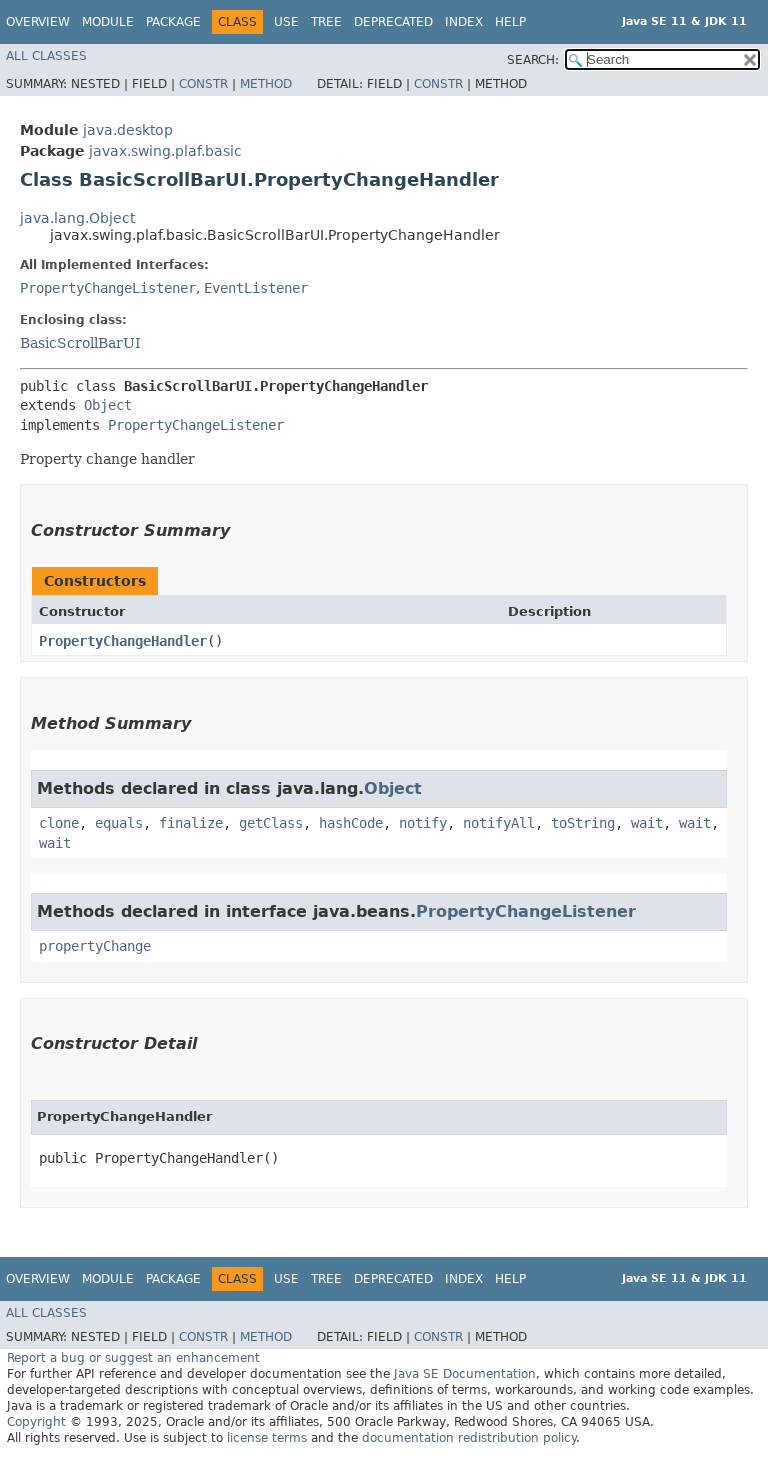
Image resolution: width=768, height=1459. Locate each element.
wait (647, 823)
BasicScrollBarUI (80, 343)
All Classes (46, 56)
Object (108, 405)
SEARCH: (533, 60)
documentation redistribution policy (469, 1438)
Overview (38, 22)
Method (266, 84)
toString (583, 823)
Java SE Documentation (465, 1374)
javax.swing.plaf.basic (165, 151)
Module (108, 22)
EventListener (256, 288)
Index (464, 22)
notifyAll (499, 823)
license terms (267, 1438)
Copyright (36, 1422)
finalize (191, 823)
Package (173, 22)
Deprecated (393, 22)
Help (510, 22)
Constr (203, 84)
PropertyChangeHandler (123, 641)
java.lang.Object (77, 218)
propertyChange (95, 946)
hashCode (351, 823)
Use (286, 22)
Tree (326, 22)
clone (59, 823)
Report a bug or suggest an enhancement (133, 1358)
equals (119, 823)
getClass (271, 823)
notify (423, 823)
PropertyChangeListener (108, 288)
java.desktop (128, 130)
